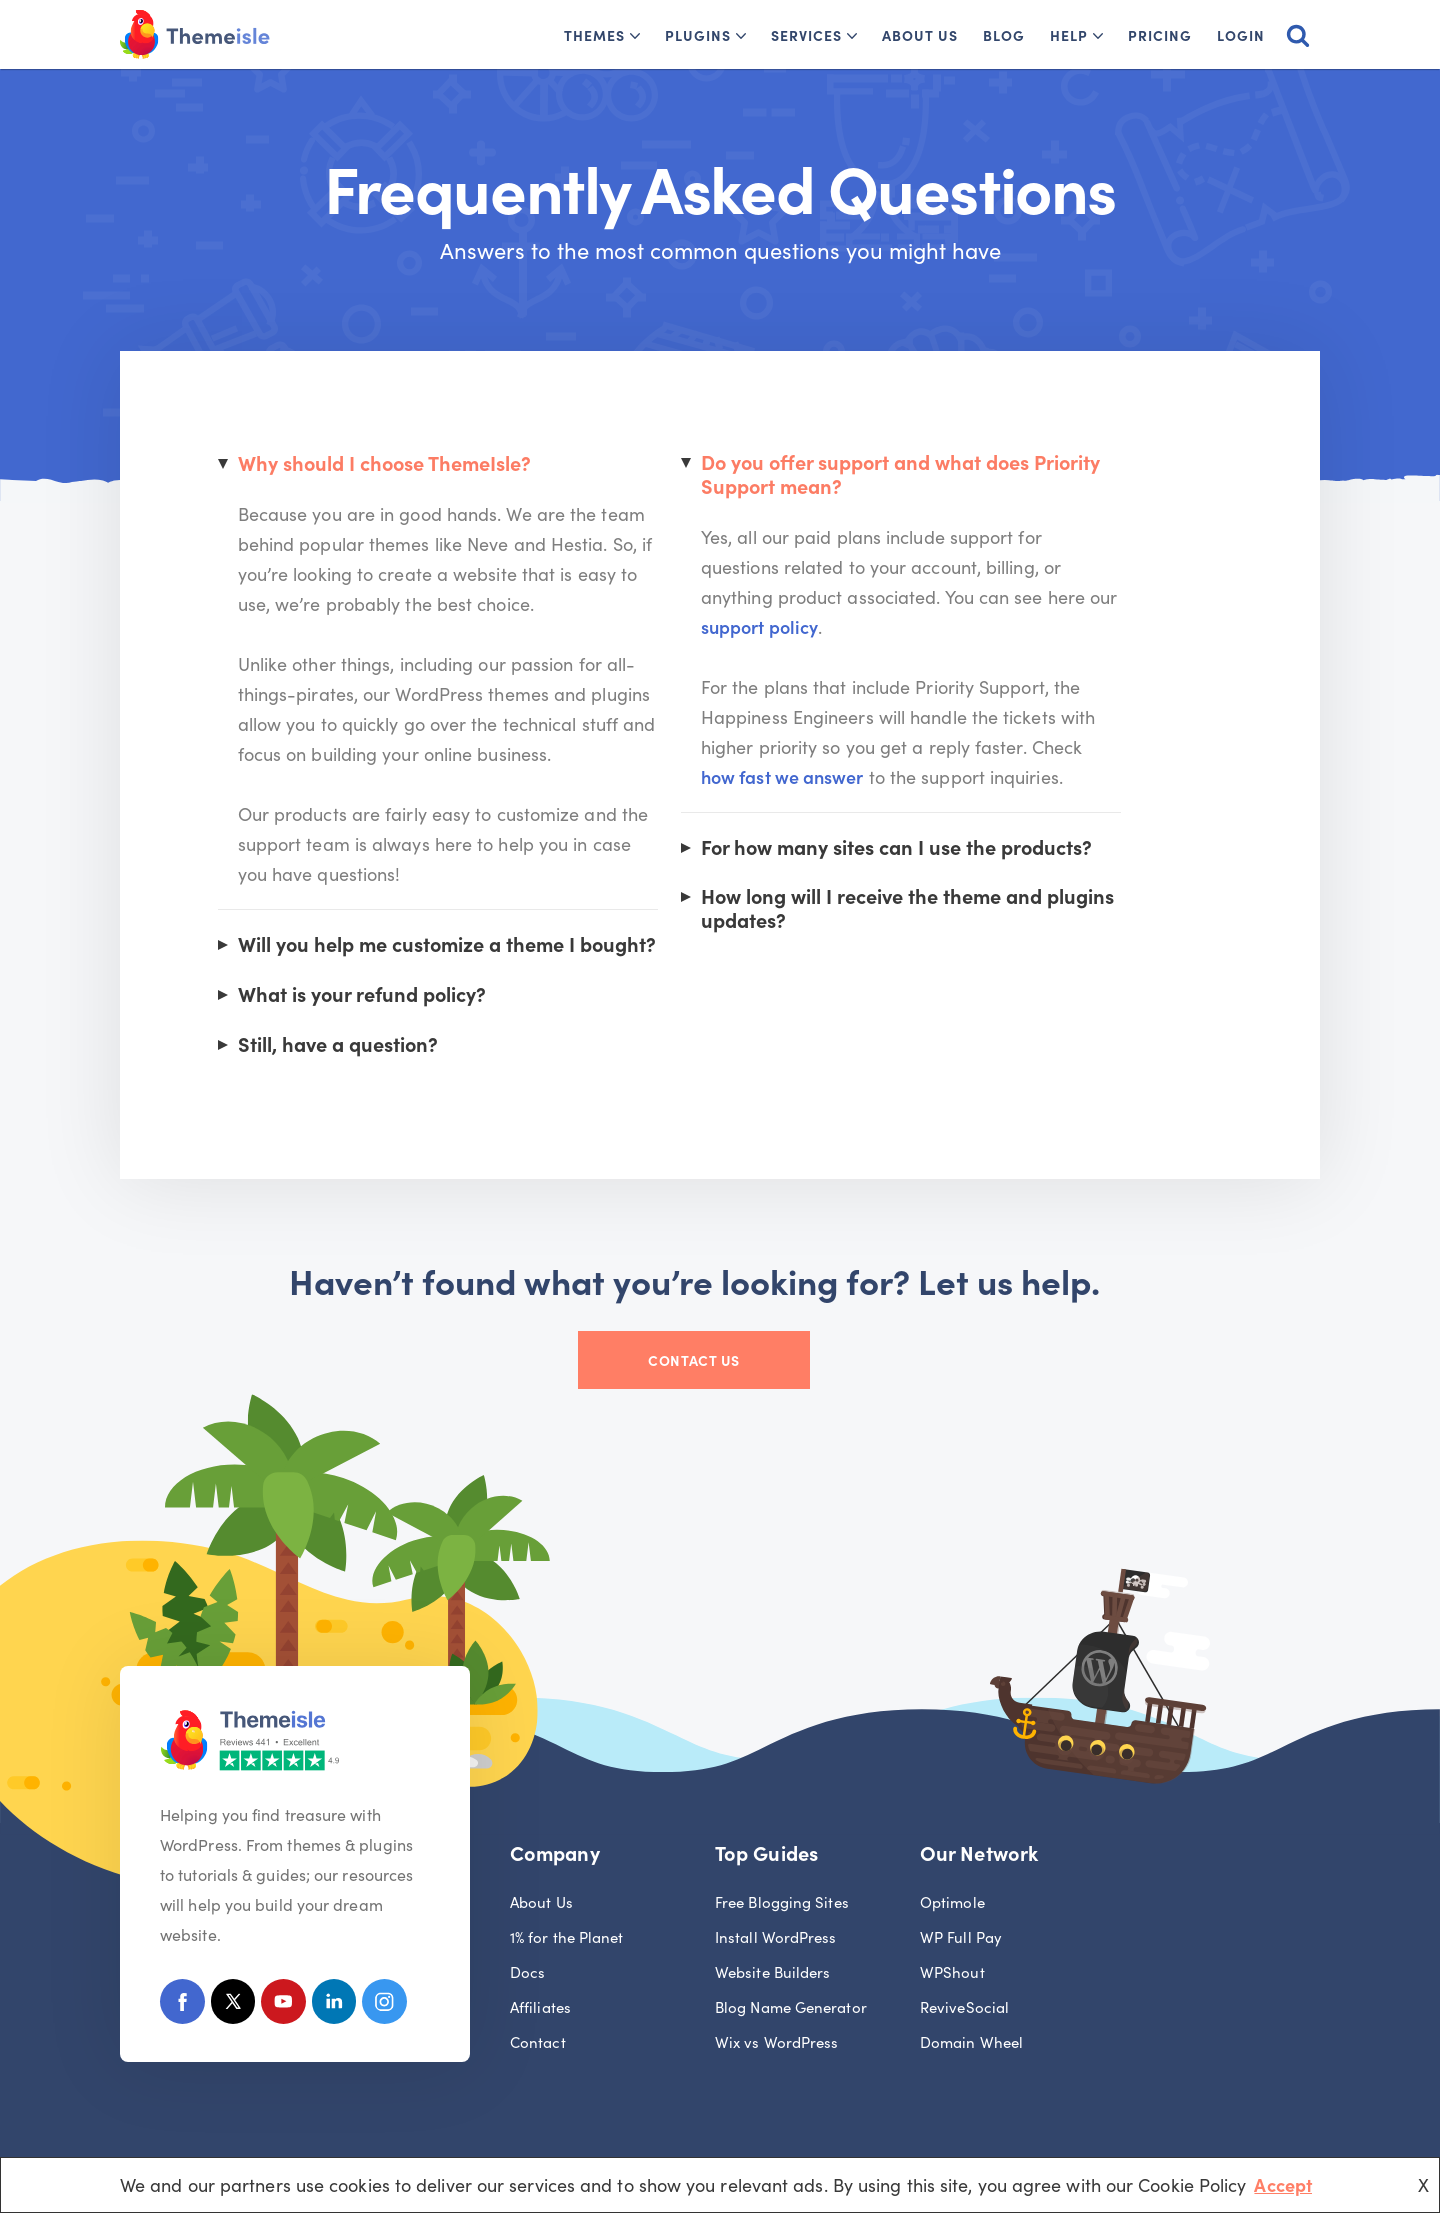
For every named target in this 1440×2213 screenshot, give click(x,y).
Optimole (952, 1902)
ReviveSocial (964, 2007)
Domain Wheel (971, 2042)
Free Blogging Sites (782, 1902)
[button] (635, 36)
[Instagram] (386, 2006)
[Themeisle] (195, 34)
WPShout (952, 1972)
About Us (920, 35)
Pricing (1160, 35)
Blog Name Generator (791, 2007)
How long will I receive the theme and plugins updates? (947, 879)
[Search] (1298, 35)
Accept (1283, 2184)
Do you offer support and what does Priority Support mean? (942, 475)
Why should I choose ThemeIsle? (388, 465)
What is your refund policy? (365, 996)
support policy (1073, 598)
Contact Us (720, 1363)
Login (1241, 35)
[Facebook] (182, 2006)
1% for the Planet (567, 1937)
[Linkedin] (335, 2006)
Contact (538, 2042)
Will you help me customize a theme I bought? (450, 946)
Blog (1004, 35)
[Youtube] (284, 2006)
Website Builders (772, 1972)
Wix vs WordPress (776, 2042)
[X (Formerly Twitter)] (233, 2006)
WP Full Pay (961, 1937)
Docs (527, 1972)
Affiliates (540, 2007)
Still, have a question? (340, 1046)
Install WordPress (776, 1937)
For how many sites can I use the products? (937, 819)
